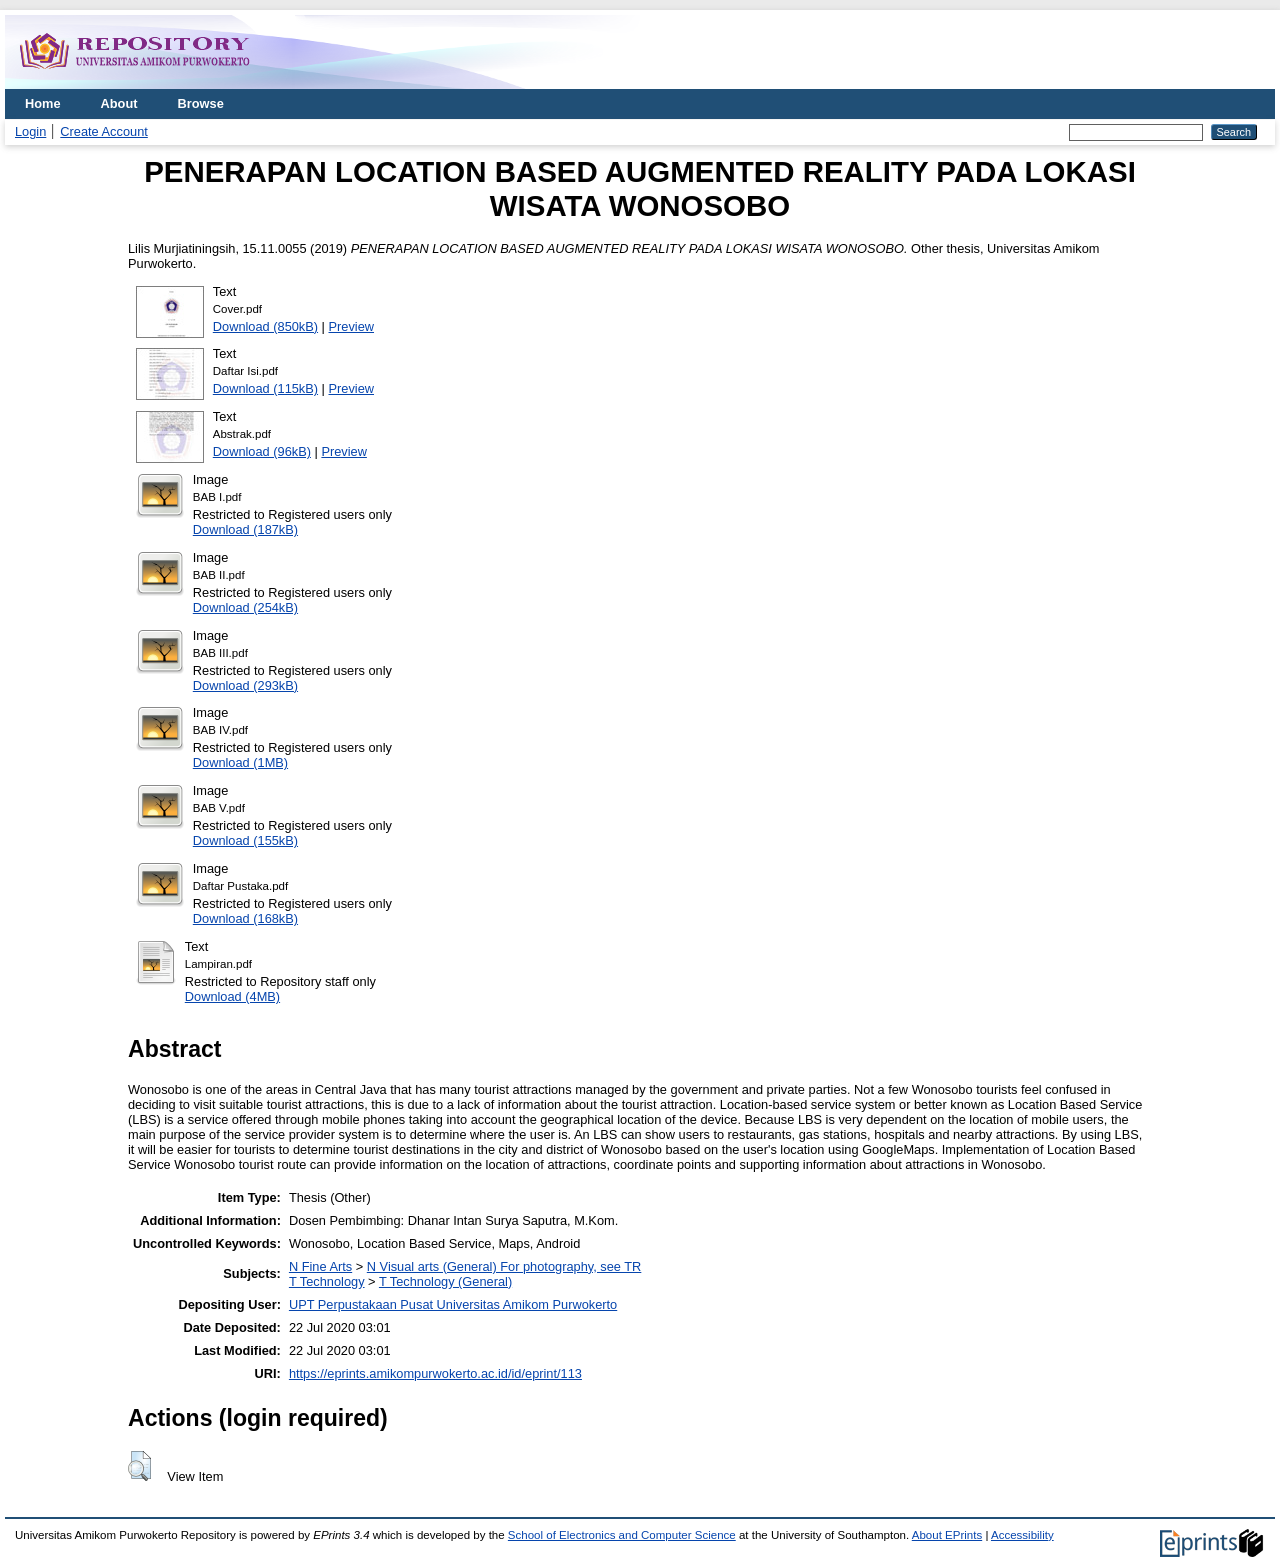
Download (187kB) (245, 529)
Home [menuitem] (43, 103)
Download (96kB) (262, 451)
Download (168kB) (245, 918)
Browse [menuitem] (201, 103)
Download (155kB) (245, 840)
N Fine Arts (320, 1266)
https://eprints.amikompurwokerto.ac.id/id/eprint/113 (435, 1373)
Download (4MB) (232, 996)
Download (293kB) (245, 685)
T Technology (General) (445, 1281)
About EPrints (947, 1535)
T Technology (327, 1281)
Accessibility (1022, 1535)
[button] (139, 1466)
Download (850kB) (265, 326)
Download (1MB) (240, 762)
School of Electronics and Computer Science (622, 1535)
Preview (352, 326)
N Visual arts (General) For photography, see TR (504, 1266)
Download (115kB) (265, 388)
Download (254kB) (245, 607)
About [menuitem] (119, 103)
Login (30, 131)
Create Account (104, 131)
